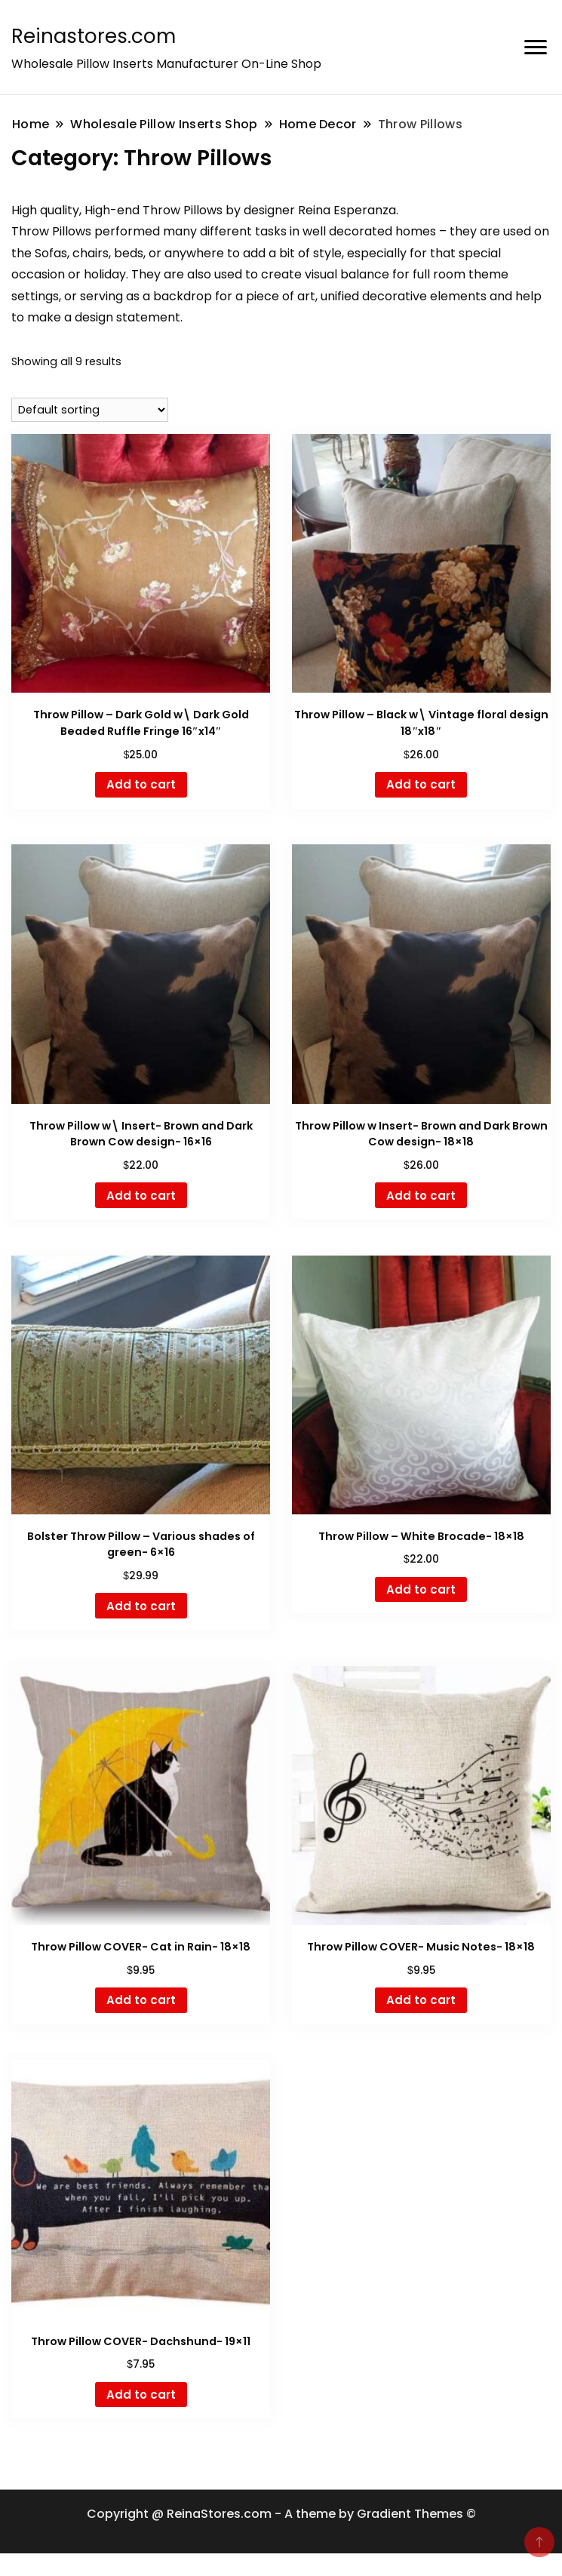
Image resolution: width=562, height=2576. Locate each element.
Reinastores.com (93, 36)
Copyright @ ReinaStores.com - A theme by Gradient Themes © (281, 2513)
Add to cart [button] (141, 784)
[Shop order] (89, 410)
